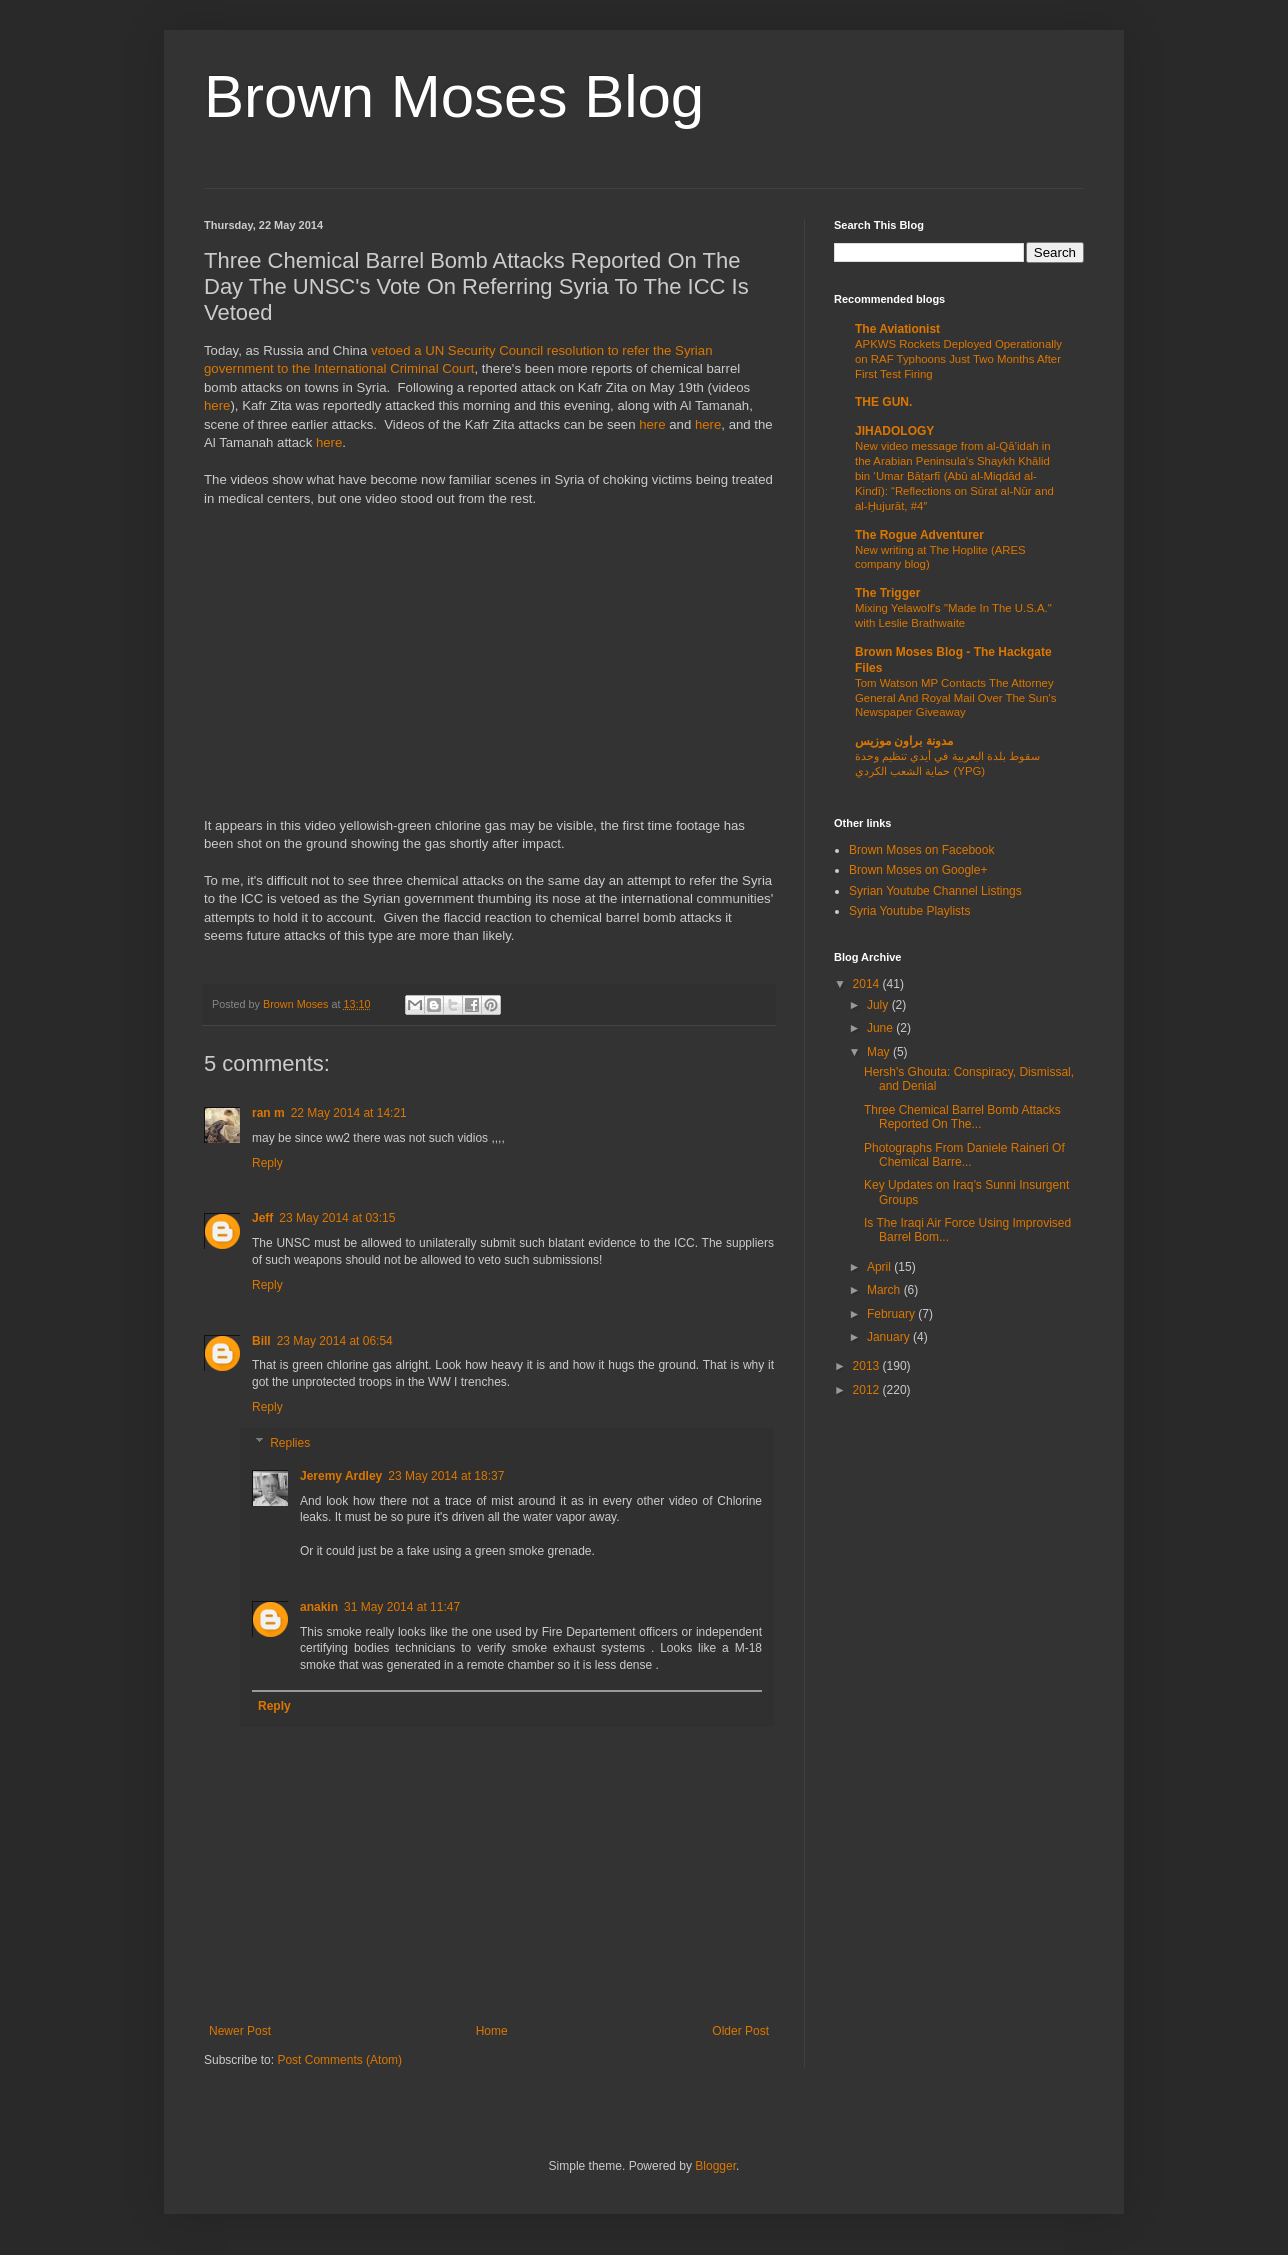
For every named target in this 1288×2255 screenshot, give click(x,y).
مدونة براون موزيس (904, 741)
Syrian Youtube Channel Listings (935, 891)
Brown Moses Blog (454, 96)
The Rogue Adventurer (919, 535)
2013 (868, 1366)
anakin (319, 1607)
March (885, 1290)
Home (492, 2031)
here (217, 405)
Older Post (740, 2031)
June (881, 1028)
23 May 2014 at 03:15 (337, 1218)
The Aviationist (897, 329)
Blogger (715, 2166)
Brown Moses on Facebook (921, 850)
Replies (290, 1443)
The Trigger (887, 593)
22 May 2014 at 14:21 (349, 1113)
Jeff (262, 1218)
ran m (268, 1113)
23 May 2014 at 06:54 (335, 1341)
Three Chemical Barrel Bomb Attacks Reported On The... (962, 1117)
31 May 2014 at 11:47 (402, 1607)
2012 (868, 1390)
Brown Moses (297, 1004)
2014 (868, 984)
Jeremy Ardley (341, 1476)
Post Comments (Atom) (339, 2060)
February (892, 1314)
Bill (261, 1341)
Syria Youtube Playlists (909, 911)
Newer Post (240, 2031)
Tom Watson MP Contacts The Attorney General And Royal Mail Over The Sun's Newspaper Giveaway (955, 698)
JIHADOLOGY (894, 431)
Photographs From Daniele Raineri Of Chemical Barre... (964, 1155)
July (879, 1005)
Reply (267, 1163)
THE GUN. (883, 402)
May (880, 1052)
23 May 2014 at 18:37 (446, 1476)
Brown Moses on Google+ (918, 870)
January (890, 1337)
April (880, 1267)
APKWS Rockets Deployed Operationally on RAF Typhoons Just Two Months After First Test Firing (958, 359)
